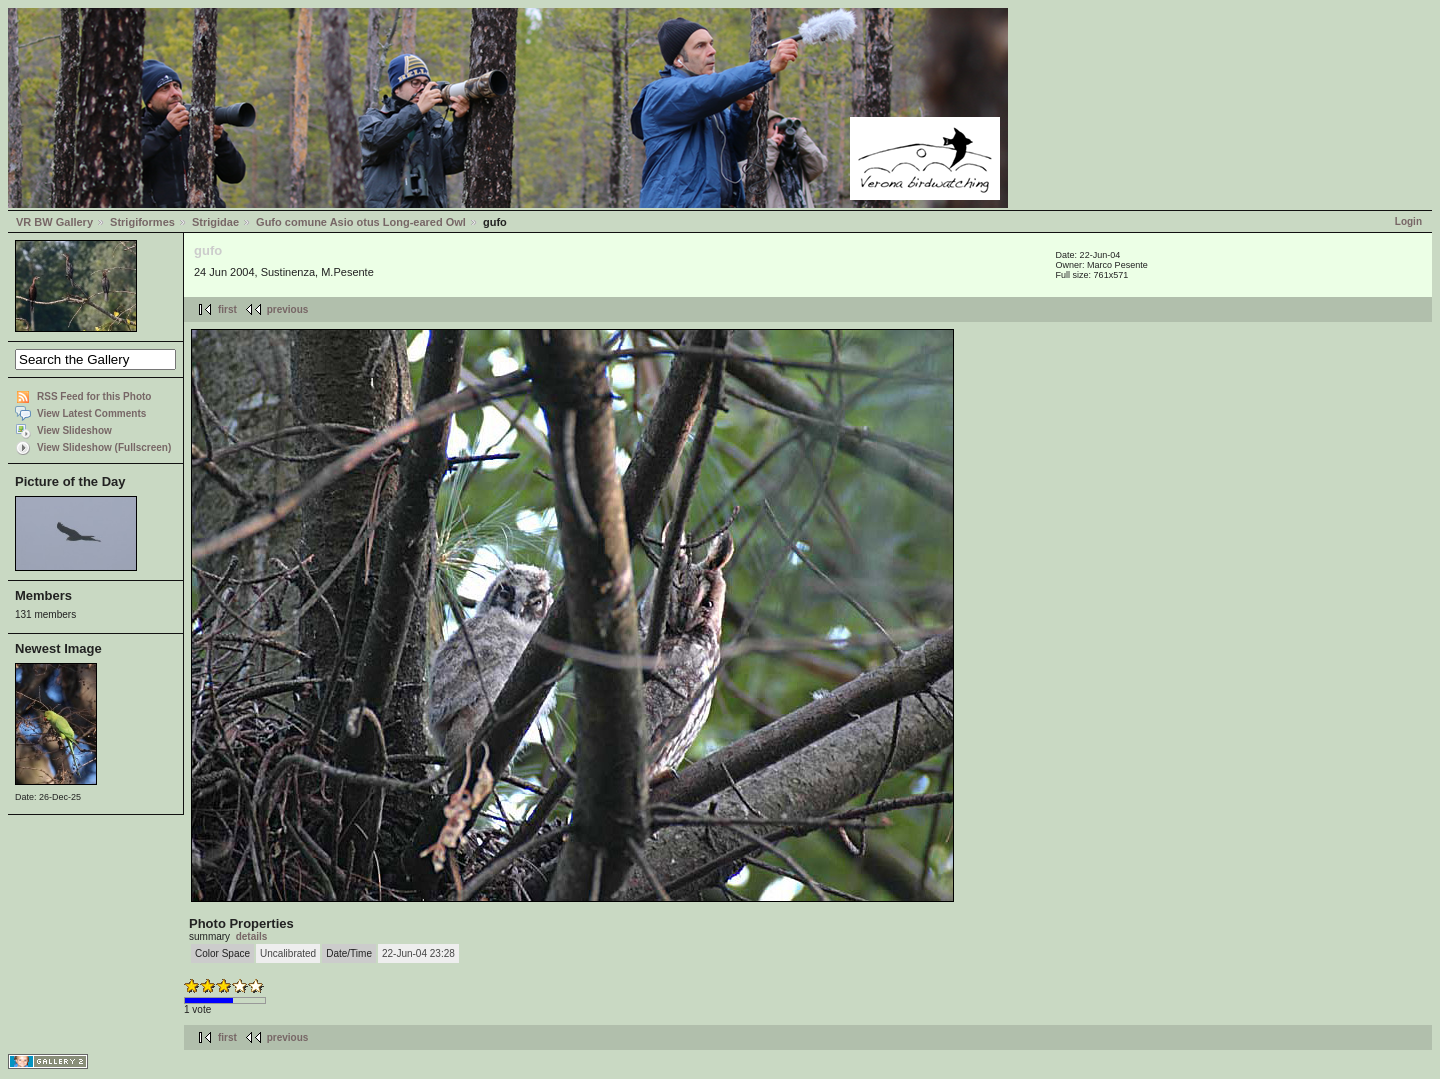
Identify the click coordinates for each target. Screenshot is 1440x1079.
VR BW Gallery (54, 222)
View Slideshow (74, 430)
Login (1408, 221)
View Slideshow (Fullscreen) (104, 447)
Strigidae (215, 222)
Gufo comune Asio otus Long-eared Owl (361, 222)
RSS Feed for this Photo (94, 396)
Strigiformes (142, 222)
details (252, 936)
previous (288, 309)
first (227, 309)
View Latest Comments (91, 413)
